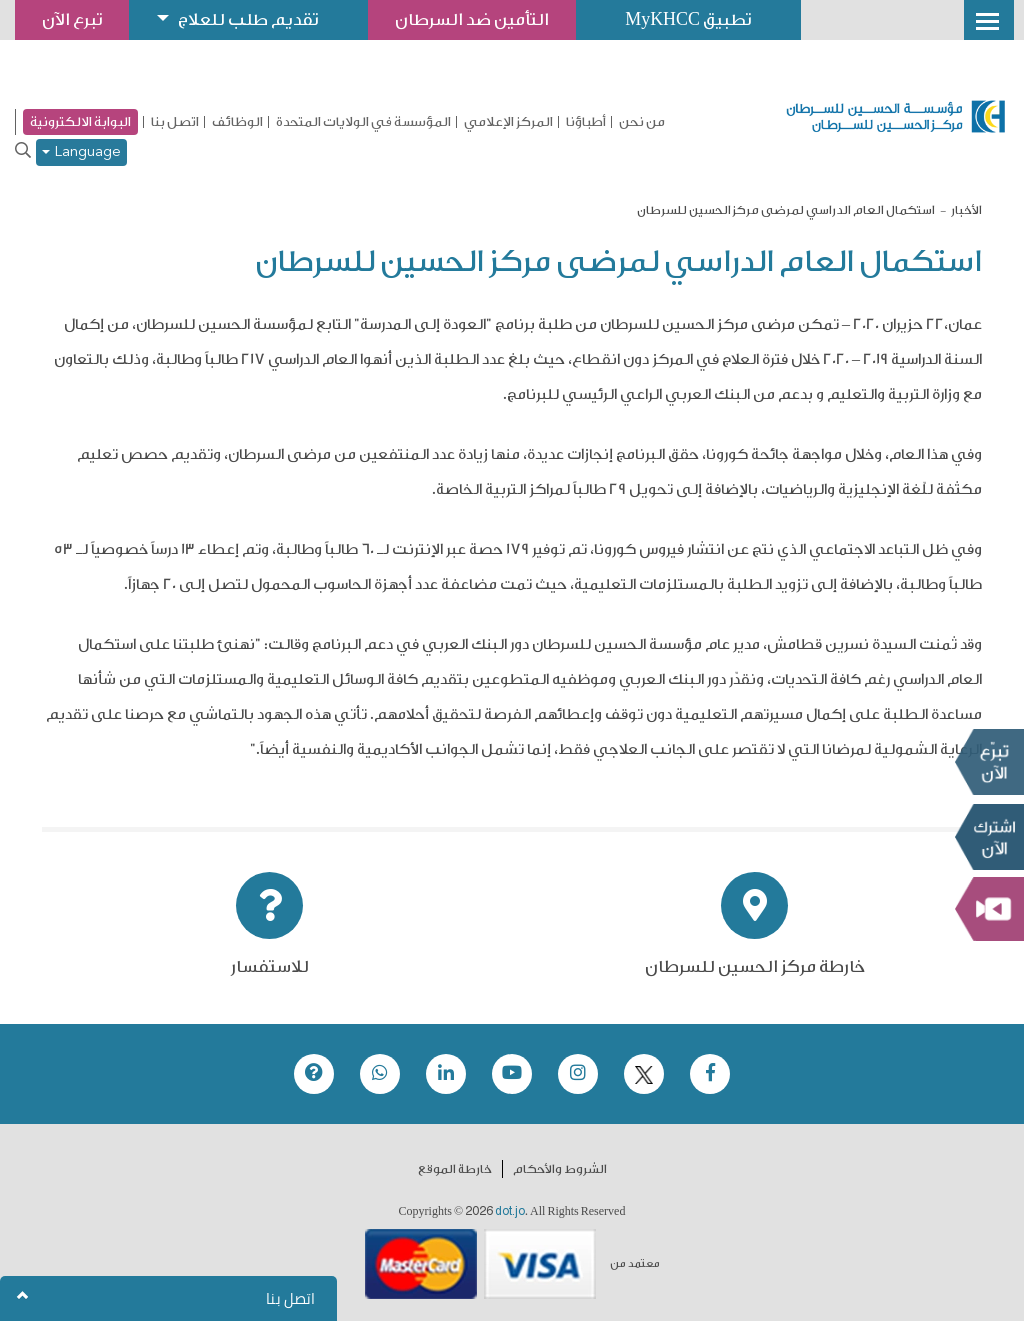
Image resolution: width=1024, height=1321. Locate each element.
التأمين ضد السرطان (473, 19)
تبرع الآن (989, 762)
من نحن (642, 122)
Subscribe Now (989, 837)
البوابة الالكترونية (80, 121)
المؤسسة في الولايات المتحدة (363, 122)
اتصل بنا (175, 122)
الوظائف (237, 122)
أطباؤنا (586, 122)
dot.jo (510, 1211)
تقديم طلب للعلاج (249, 19)
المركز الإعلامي (508, 122)
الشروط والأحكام (560, 1169)
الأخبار (966, 210)
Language (81, 152)
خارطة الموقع (455, 1169)
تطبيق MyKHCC (690, 19)
